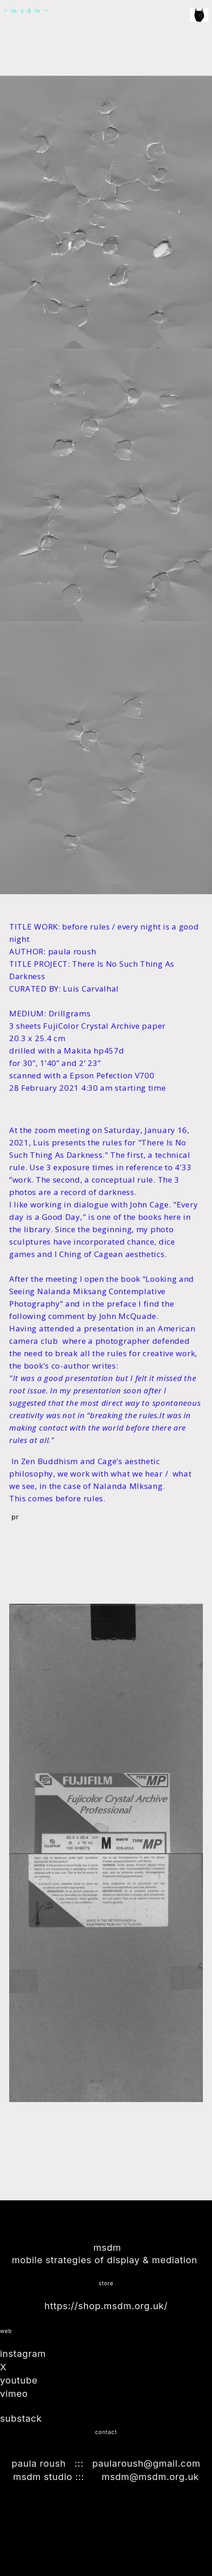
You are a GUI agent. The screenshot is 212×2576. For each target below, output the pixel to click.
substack (21, 2418)
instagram (23, 2354)
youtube (19, 2380)
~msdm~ (28, 11)
